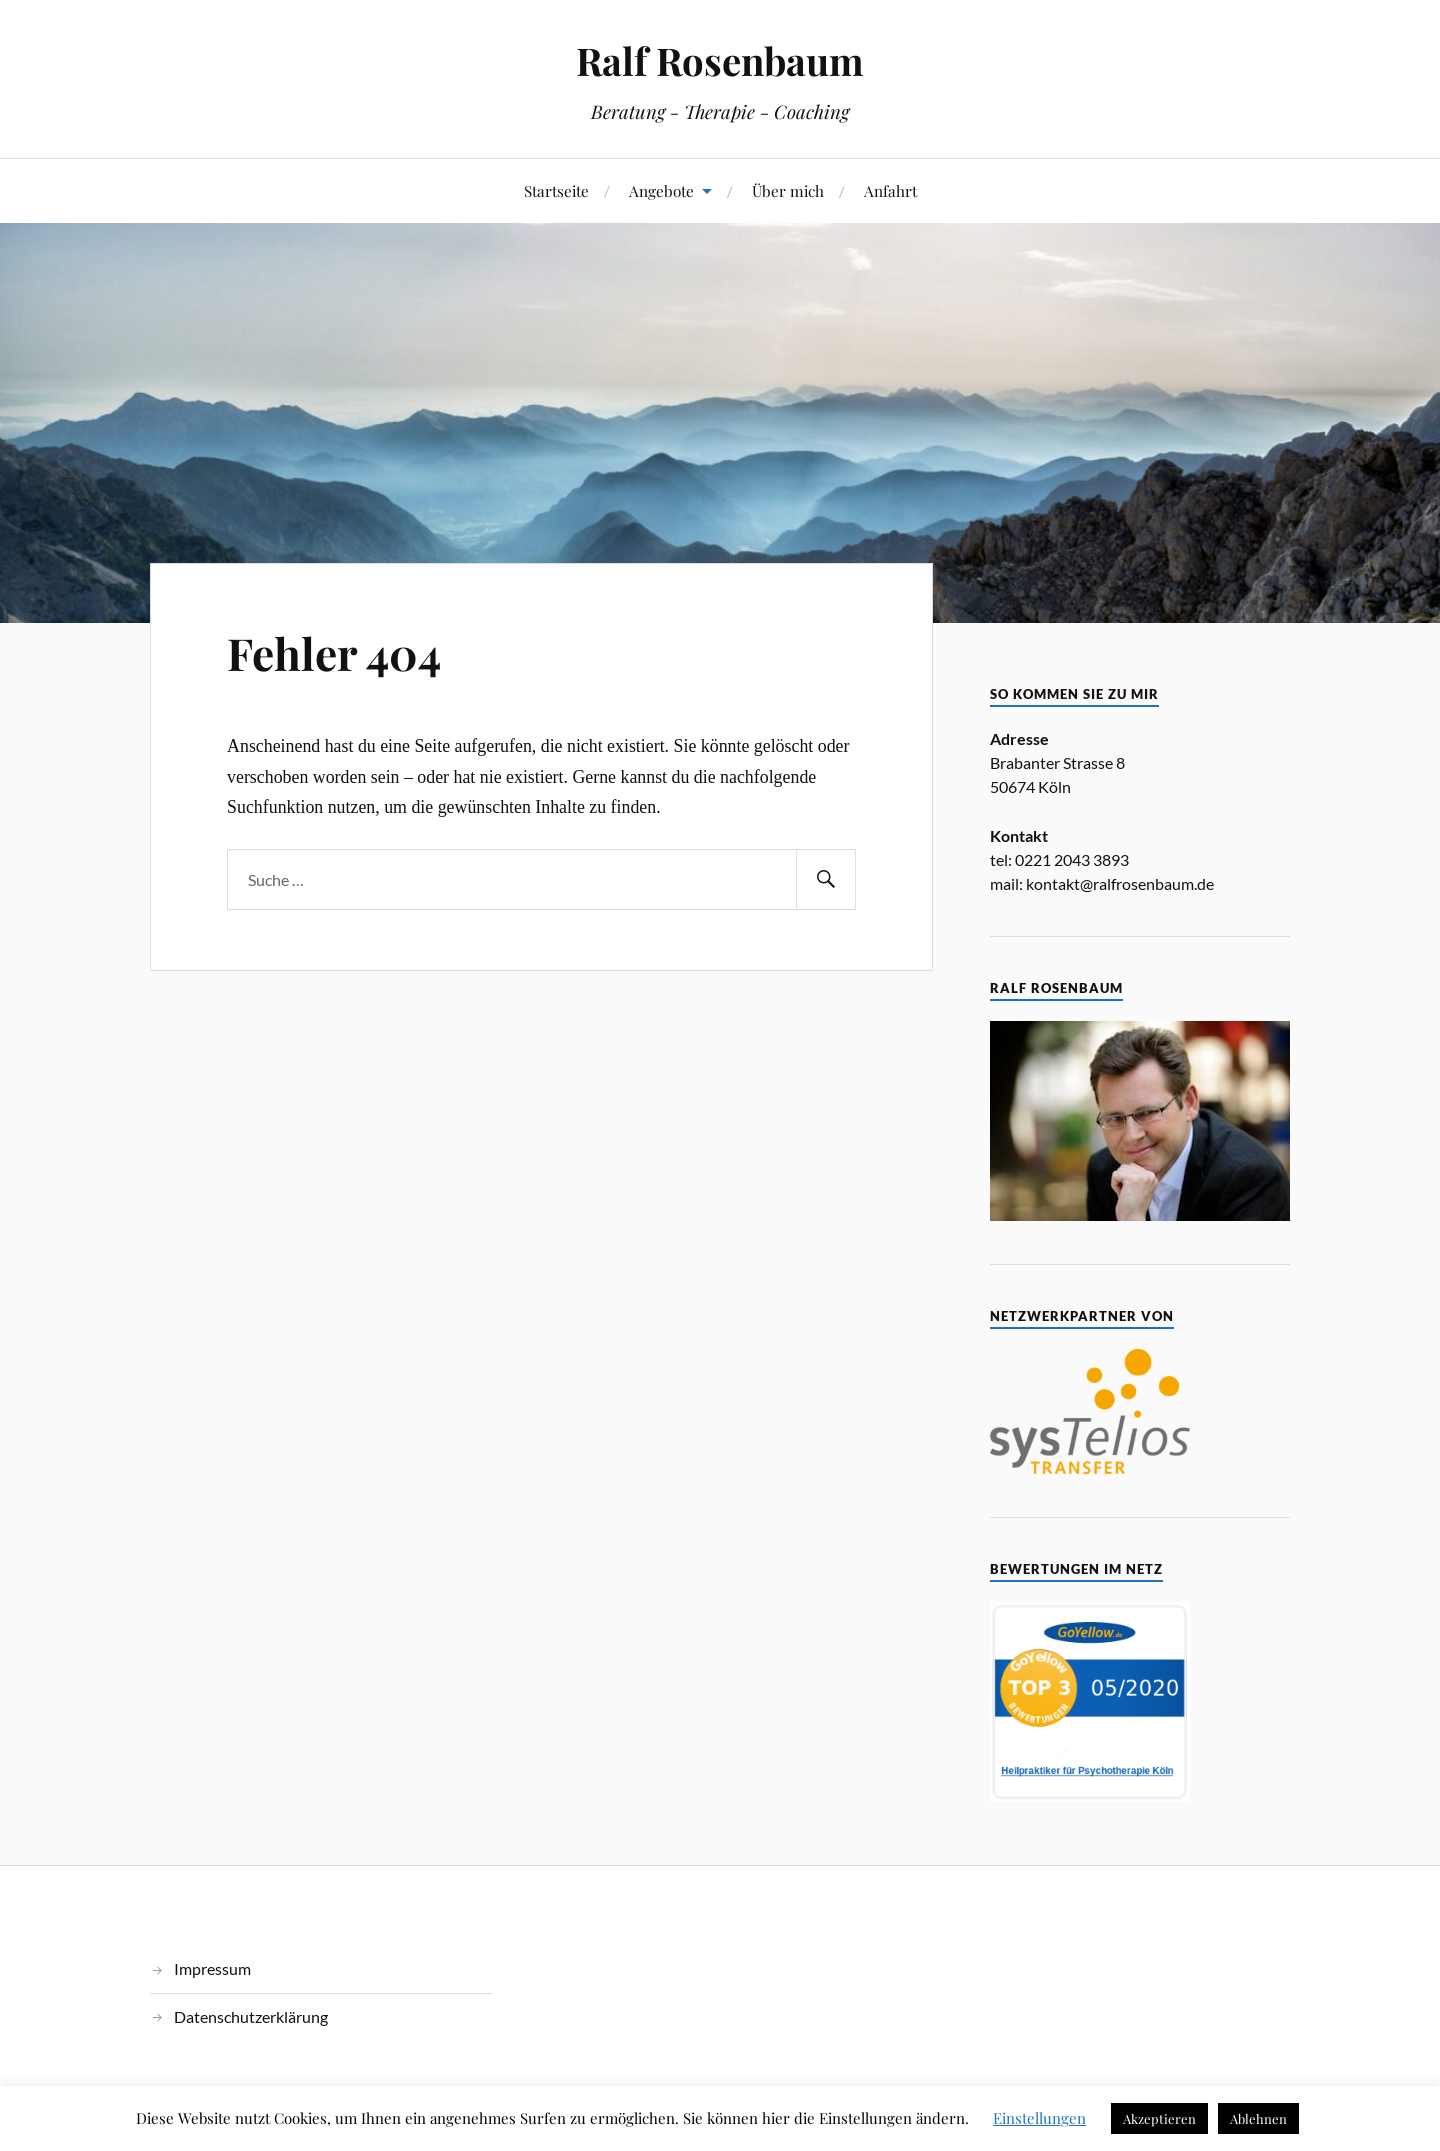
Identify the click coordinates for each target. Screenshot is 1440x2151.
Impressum (212, 1968)
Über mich (788, 190)
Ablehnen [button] (1258, 2118)
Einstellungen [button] (1039, 2118)
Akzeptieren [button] (1159, 2118)
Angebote (661, 190)
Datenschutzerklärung (251, 2016)
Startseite (556, 190)
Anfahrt (890, 190)
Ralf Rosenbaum (720, 60)
